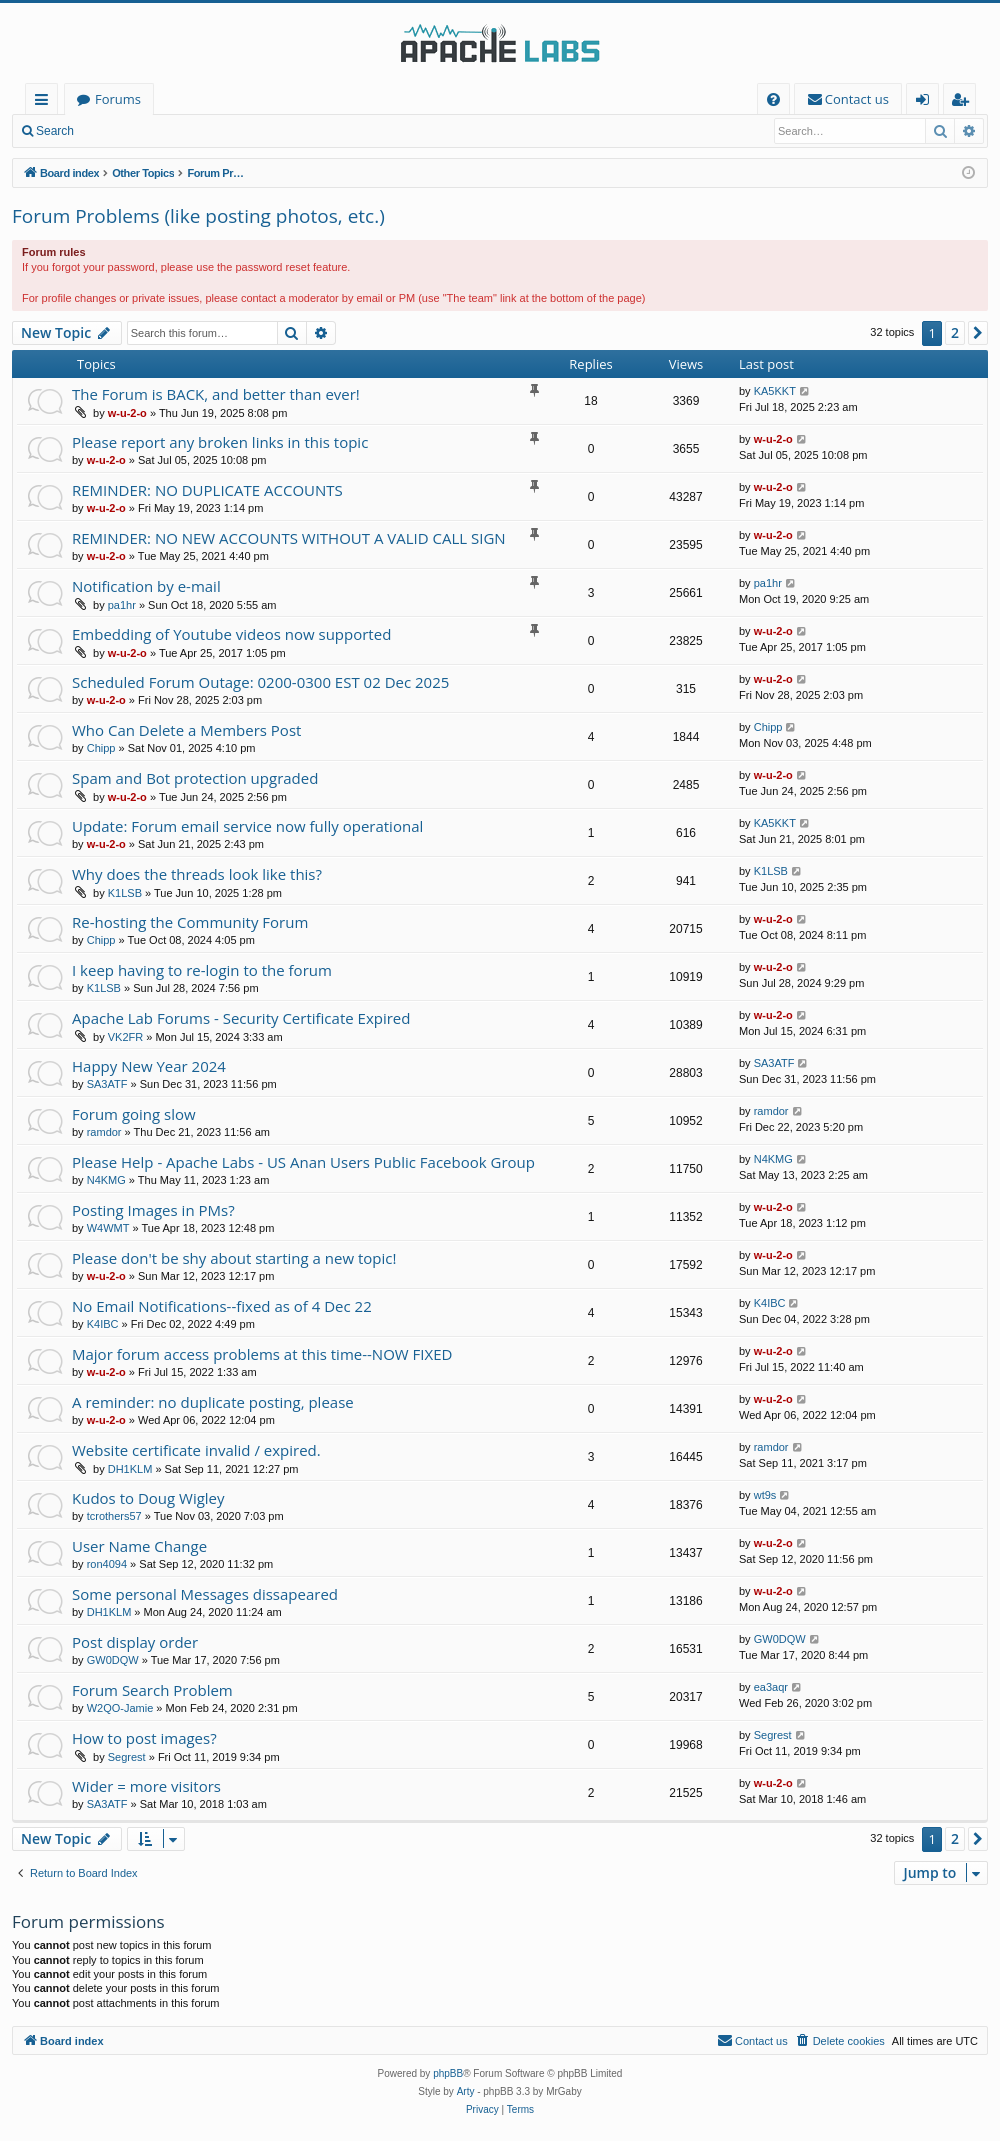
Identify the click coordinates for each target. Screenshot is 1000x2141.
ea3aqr (771, 1687)
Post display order (135, 1642)
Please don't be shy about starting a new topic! (234, 1258)
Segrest (127, 1757)
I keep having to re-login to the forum (202, 970)
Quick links (45, 102)
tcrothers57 (114, 1516)
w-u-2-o (127, 413)
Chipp (101, 748)
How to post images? (144, 1738)
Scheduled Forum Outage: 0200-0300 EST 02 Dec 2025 (260, 682)
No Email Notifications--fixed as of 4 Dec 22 (222, 1306)
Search (55, 131)
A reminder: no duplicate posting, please (213, 1402)
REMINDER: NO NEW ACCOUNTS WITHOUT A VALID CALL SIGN (289, 538)
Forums (118, 99)
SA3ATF (107, 1084)
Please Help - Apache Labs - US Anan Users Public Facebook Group (303, 1162)
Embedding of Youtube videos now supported (231, 634)
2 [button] (955, 332)
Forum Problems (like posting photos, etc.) (198, 216)
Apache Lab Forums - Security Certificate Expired (241, 1018)
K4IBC (103, 1324)
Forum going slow (134, 1114)
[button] (978, 333)
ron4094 (107, 1564)
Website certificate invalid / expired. (196, 1450)
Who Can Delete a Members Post (186, 730)
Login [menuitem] (926, 102)
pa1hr (122, 605)
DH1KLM (130, 1469)
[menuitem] (773, 99)
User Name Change (139, 1546)
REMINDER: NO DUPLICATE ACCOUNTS (207, 490)
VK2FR (125, 1037)
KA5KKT (775, 391)
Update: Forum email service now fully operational (247, 826)
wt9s (765, 1495)
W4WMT (108, 1228)
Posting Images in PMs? (153, 1210)
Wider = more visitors (146, 1786)
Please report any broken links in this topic (220, 442)
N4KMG (106, 1180)
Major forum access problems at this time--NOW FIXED (262, 1354)
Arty (466, 2091)
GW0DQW (113, 1660)
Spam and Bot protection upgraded (195, 778)
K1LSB (125, 893)
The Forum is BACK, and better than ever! (216, 394)
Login (117, 131)
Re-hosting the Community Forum (190, 922)
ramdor (104, 1132)
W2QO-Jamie (120, 1708)
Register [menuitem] (964, 102)
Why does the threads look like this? (197, 874)
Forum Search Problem (152, 1690)
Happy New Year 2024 (149, 1066)
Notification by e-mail (146, 586)
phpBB (448, 2073)
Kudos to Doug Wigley (148, 1498)
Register (184, 131)
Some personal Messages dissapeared (205, 1594)
